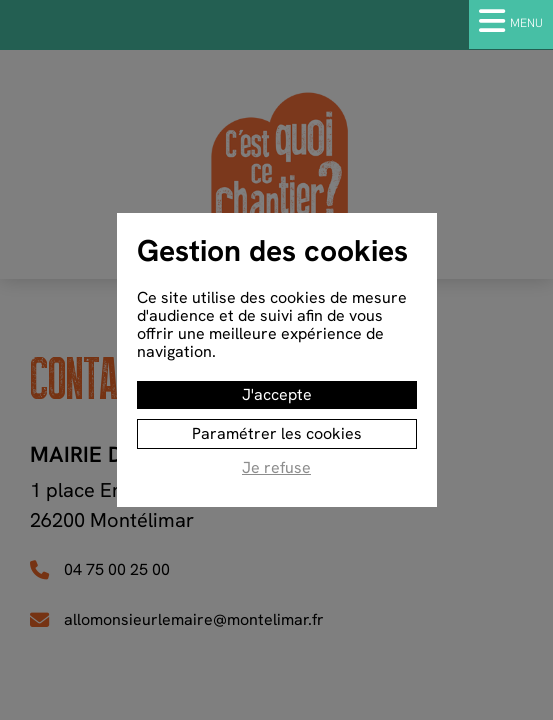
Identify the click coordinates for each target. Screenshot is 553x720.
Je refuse (276, 468)
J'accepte (277, 394)
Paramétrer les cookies (277, 433)
